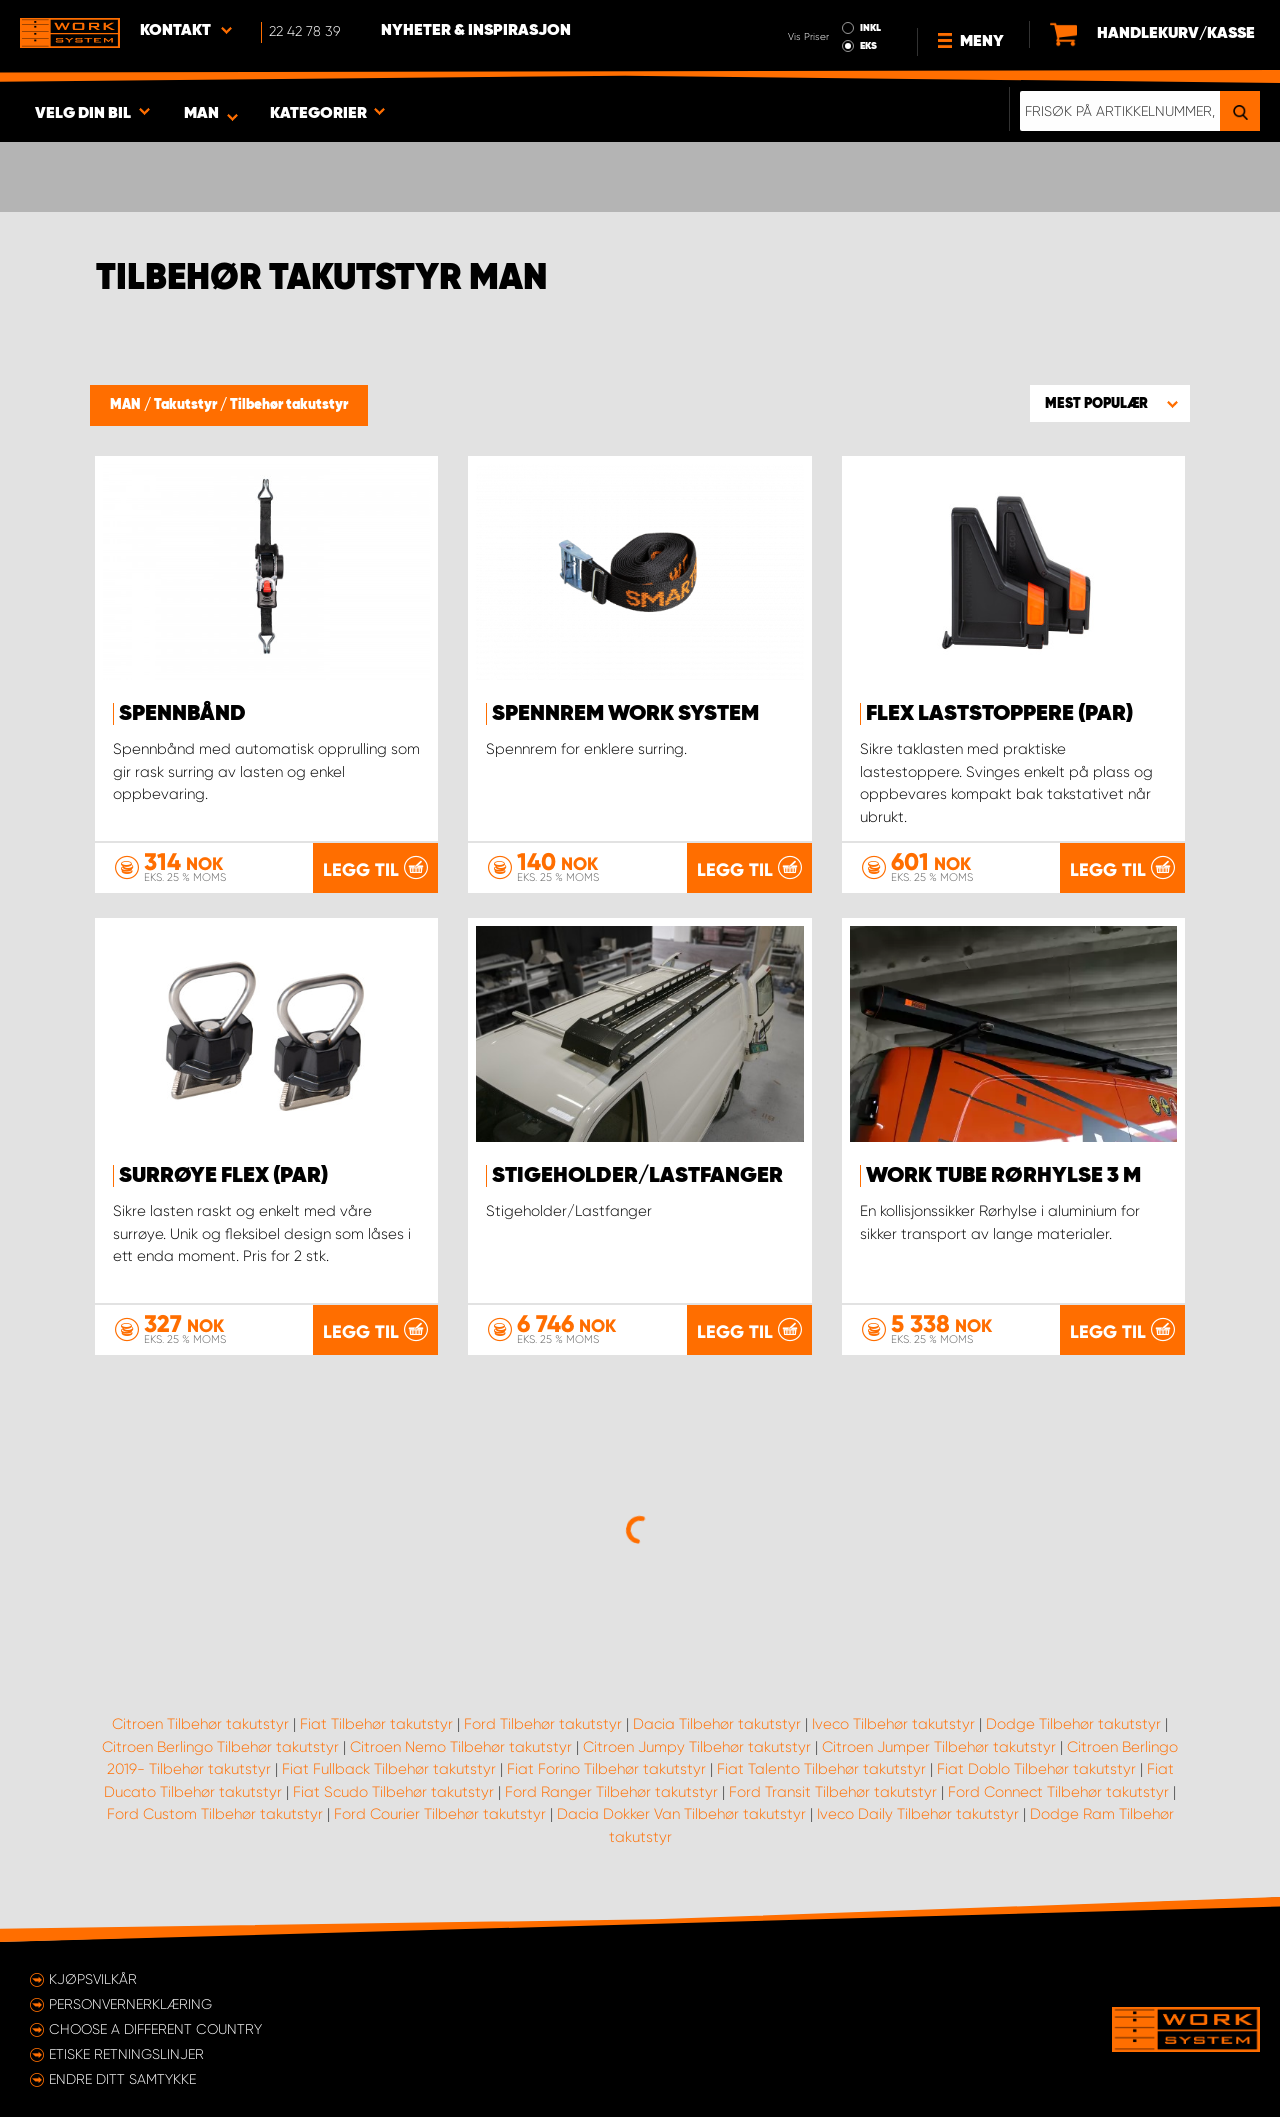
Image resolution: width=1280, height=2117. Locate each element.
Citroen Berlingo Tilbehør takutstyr (220, 1747)
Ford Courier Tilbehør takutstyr (440, 1814)
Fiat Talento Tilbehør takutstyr (821, 1769)
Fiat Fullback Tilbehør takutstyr (389, 1769)
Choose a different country (155, 2029)
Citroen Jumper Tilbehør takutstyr (939, 1747)
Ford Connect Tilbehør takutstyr (1058, 1792)
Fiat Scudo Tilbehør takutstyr (393, 1792)
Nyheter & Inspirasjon (476, 31)
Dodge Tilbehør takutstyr (1073, 1724)
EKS (868, 46)
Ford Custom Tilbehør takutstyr (215, 1814)
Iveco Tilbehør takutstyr (893, 1724)
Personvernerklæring (130, 2004)
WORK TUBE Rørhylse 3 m (1003, 1176)
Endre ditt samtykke (122, 2079)
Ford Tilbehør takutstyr (543, 1724)
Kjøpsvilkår (93, 1979)
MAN (127, 405)
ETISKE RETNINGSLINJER (126, 2054)
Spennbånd (182, 714)
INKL (870, 28)
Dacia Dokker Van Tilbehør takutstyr (681, 1814)
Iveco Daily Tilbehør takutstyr (918, 1814)
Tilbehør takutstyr (289, 405)
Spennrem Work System (625, 714)
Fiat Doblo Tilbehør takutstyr (1036, 1769)
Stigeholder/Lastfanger (637, 1176)
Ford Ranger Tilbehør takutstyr (611, 1792)
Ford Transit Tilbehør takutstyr (833, 1792)
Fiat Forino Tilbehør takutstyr (606, 1769)
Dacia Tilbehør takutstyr (717, 1724)
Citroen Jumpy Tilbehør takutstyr (697, 1747)
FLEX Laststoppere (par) (999, 714)
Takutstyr (187, 405)
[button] (1110, 403)
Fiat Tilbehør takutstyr (376, 1724)
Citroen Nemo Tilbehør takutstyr (461, 1747)
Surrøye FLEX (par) (223, 1176)
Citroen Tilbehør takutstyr (200, 1724)
